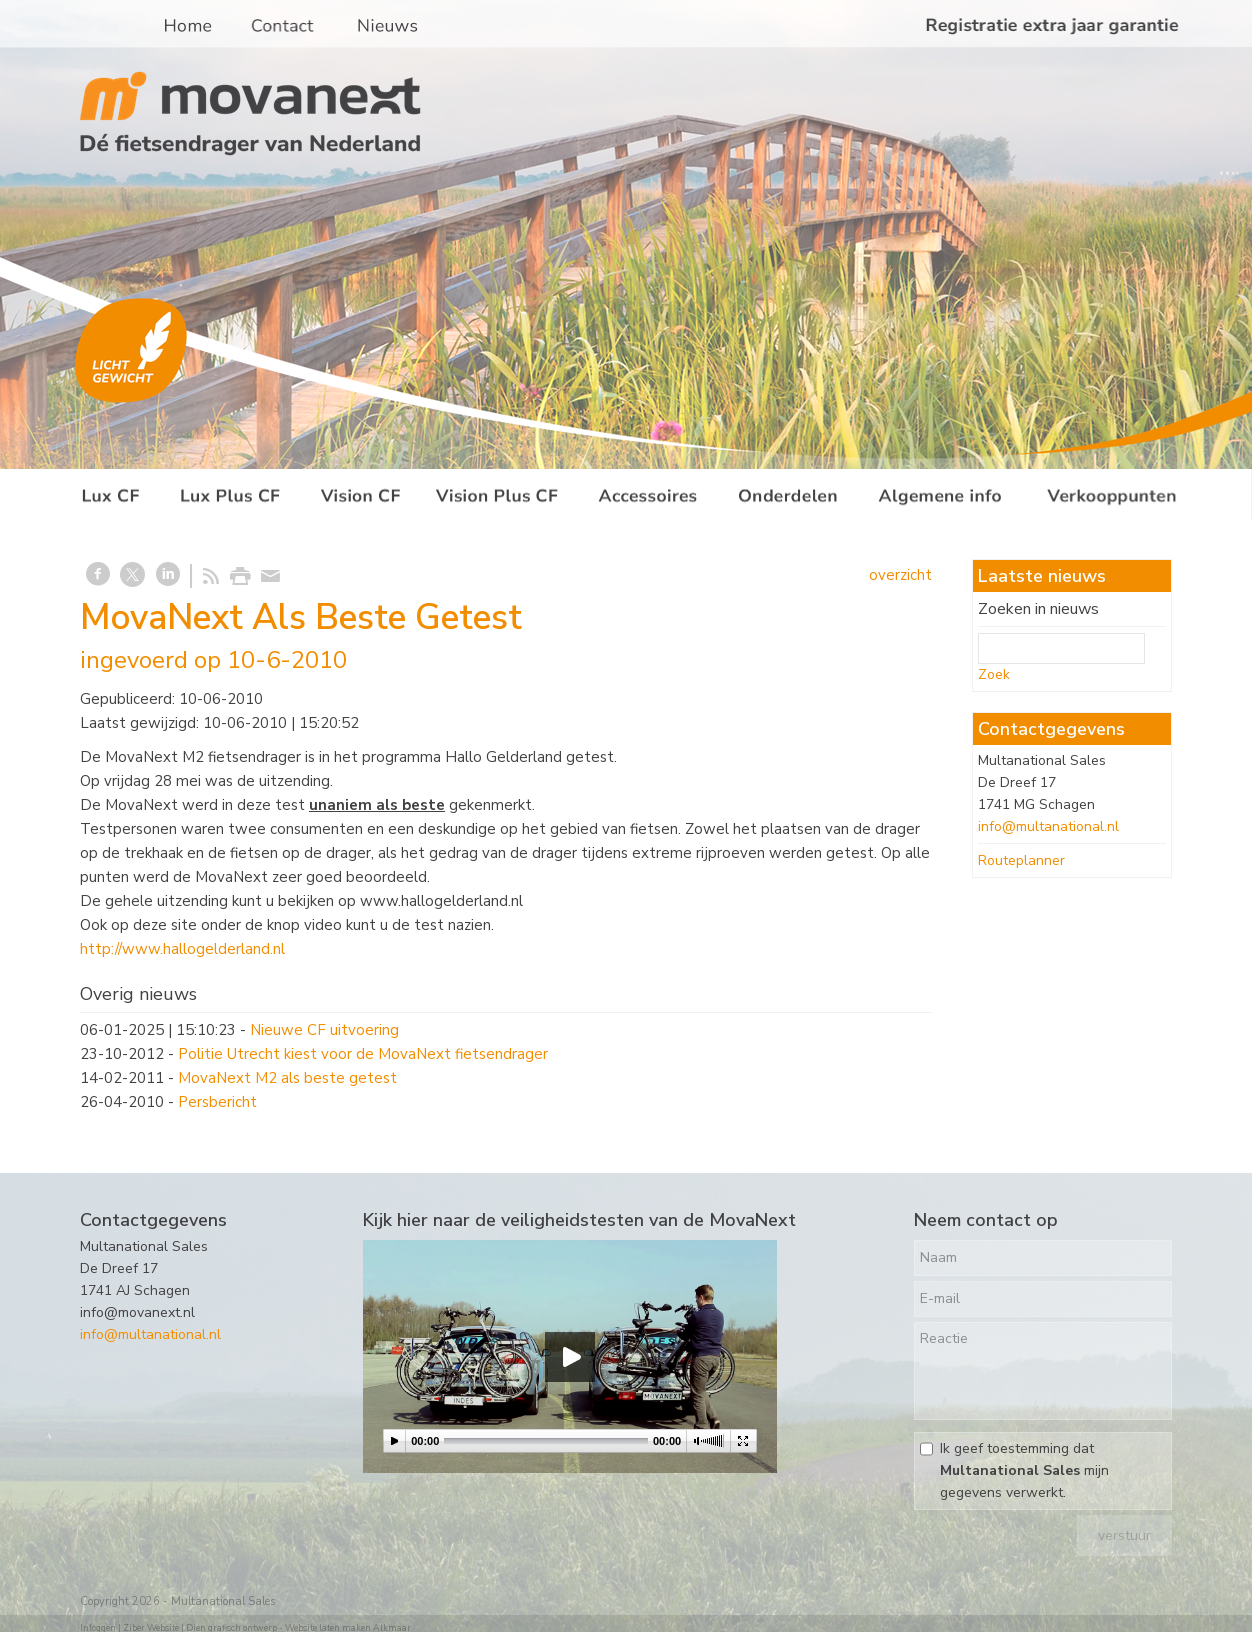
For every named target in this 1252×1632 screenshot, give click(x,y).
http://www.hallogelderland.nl (182, 949)
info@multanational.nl (1048, 826)
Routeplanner (1021, 860)
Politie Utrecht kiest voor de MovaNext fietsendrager (363, 1054)
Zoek (994, 674)
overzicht (900, 575)
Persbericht (217, 1102)
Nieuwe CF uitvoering (324, 1030)
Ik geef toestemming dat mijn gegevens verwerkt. (1024, 1470)
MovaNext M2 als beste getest (287, 1078)
